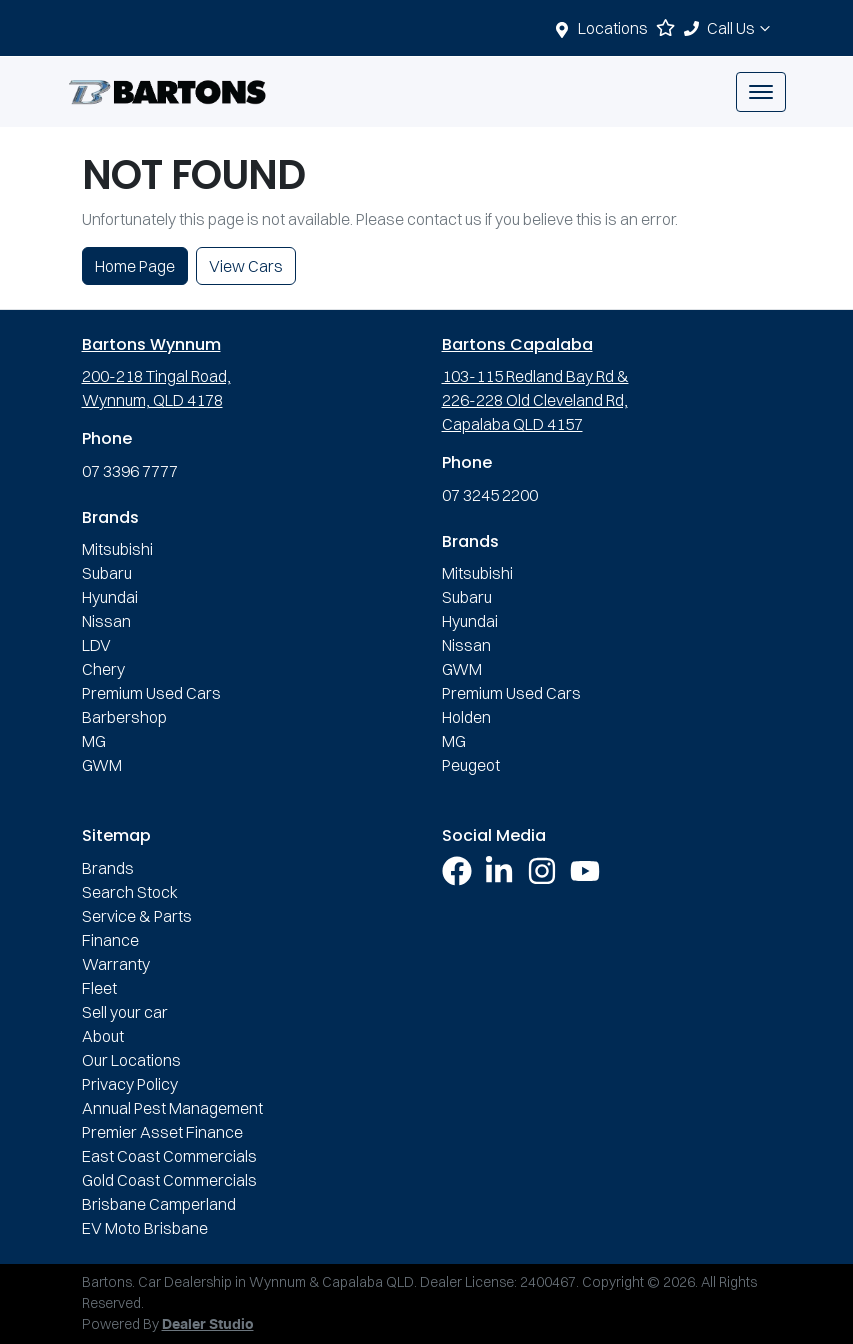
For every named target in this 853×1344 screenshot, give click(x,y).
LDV (96, 645)
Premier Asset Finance (162, 1132)
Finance (110, 940)
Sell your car (125, 1012)
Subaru (107, 573)
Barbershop (124, 717)
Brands (108, 868)
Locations (613, 28)
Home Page (135, 266)
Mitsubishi (117, 549)
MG (94, 741)
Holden (466, 717)
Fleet (99, 988)
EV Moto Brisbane (145, 1228)
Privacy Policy (130, 1084)
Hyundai (110, 597)
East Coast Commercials (169, 1156)
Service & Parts (137, 916)
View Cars (246, 266)
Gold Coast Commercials (169, 1180)
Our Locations (131, 1060)
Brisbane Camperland (159, 1204)
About (103, 1036)
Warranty (116, 964)
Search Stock (130, 892)
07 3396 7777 (130, 471)
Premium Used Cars (151, 693)
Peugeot (471, 765)
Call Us (741, 28)
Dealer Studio (208, 1325)
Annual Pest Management (172, 1108)
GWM (102, 765)
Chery (103, 669)
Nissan (106, 621)
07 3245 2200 (490, 495)
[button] (761, 92)
